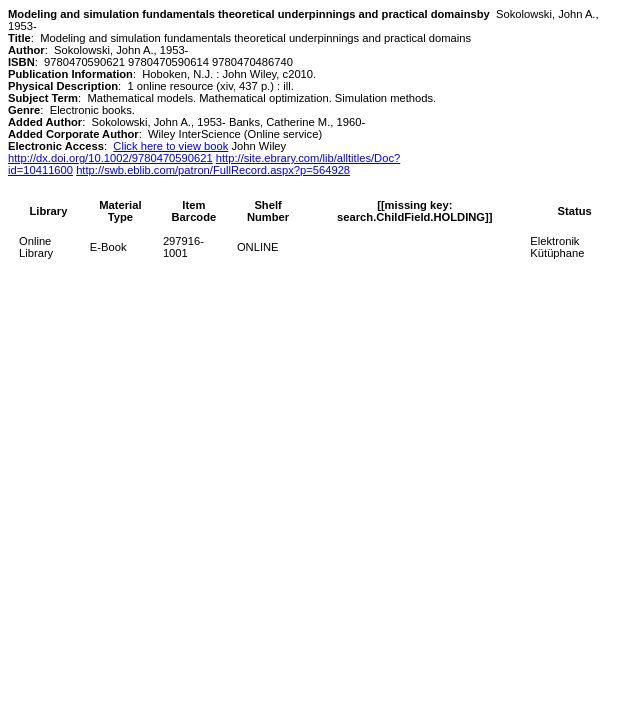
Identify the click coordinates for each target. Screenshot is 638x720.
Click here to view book (170, 146)
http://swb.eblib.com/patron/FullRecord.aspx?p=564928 (213, 170)
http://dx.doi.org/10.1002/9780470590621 (110, 158)
